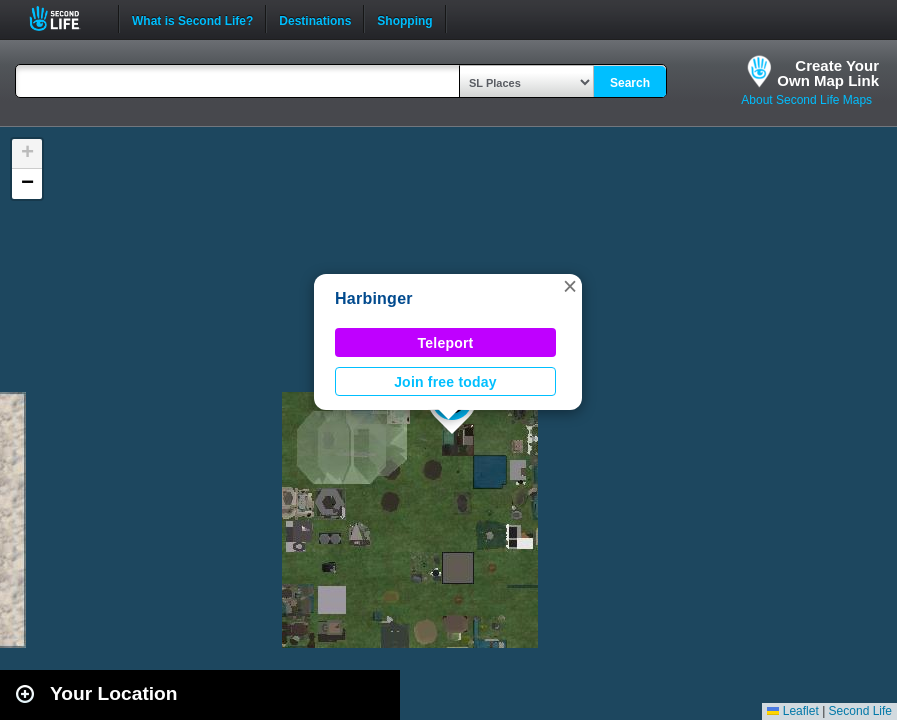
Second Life (65, 18)
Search (630, 83)
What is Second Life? (192, 19)
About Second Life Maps (806, 100)
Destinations (315, 19)
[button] (570, 286)
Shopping (404, 19)
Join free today (445, 382)
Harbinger (374, 298)
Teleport (446, 343)
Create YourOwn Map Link (828, 73)
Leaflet (792, 711)
